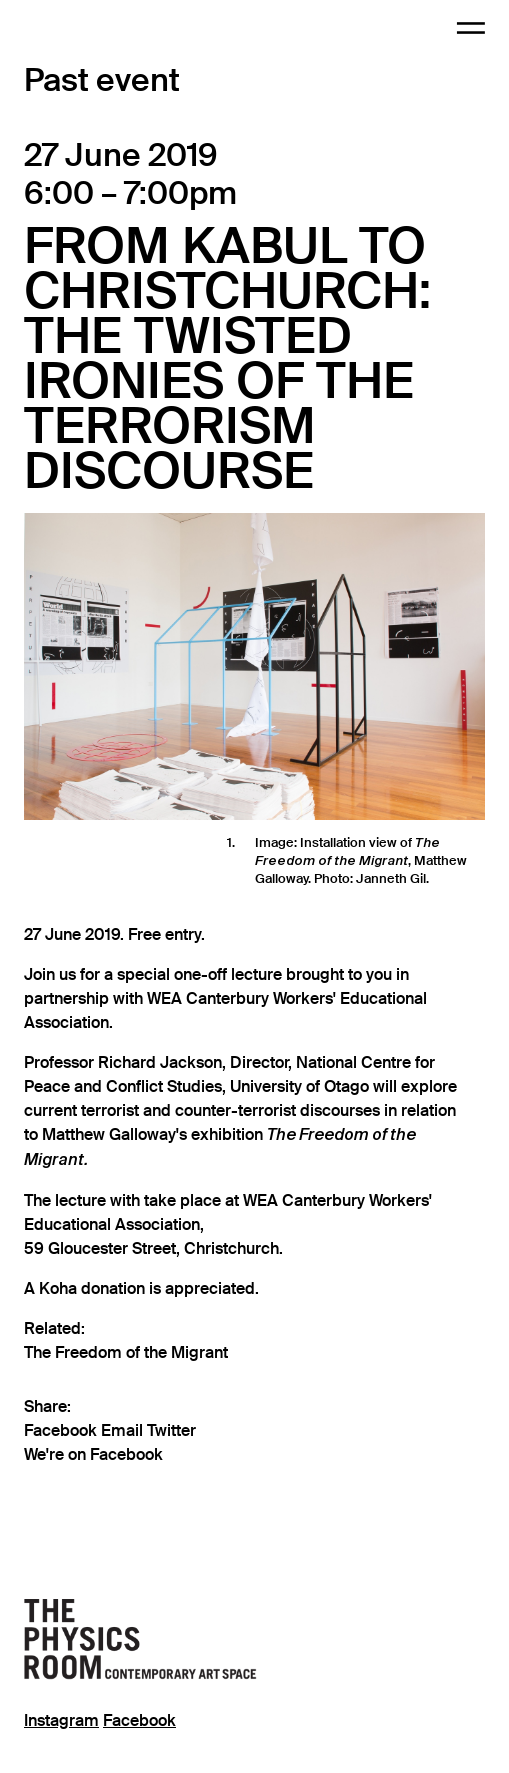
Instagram (61, 1721)
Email (124, 1431)
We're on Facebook (93, 1455)
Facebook (62, 1431)
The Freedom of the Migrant (126, 1353)
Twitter (171, 1431)
